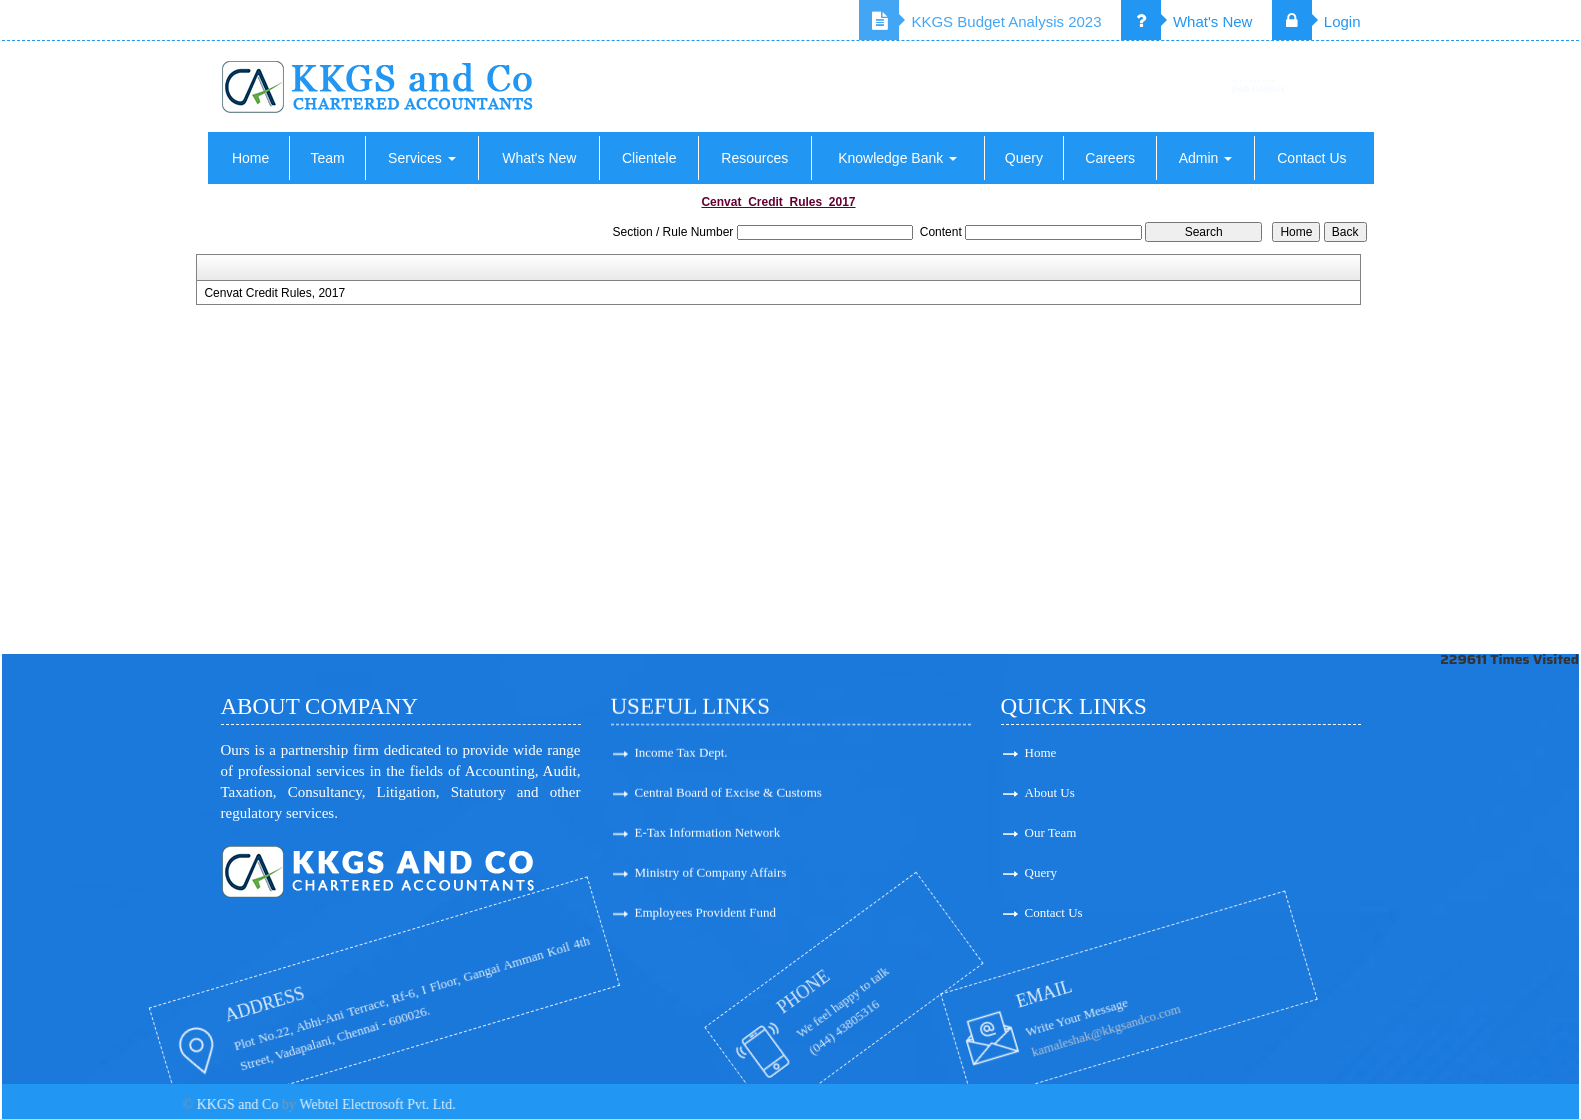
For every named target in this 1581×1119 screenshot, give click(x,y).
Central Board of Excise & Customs (728, 805)
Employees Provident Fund (706, 925)
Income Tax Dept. (681, 765)
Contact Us (1311, 158)
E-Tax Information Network (708, 845)
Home (250, 158)
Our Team (1155, 832)
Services (422, 158)
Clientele (649, 158)
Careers (1110, 158)
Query (1024, 158)
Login (1316, 21)
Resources (754, 158)
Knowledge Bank (897, 158)
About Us (1154, 792)
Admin (1206, 158)
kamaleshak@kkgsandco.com (992, 1033)
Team (327, 158)
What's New (1187, 21)
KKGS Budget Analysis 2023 (980, 21)
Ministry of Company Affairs (711, 885)
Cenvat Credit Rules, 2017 (274, 293)
